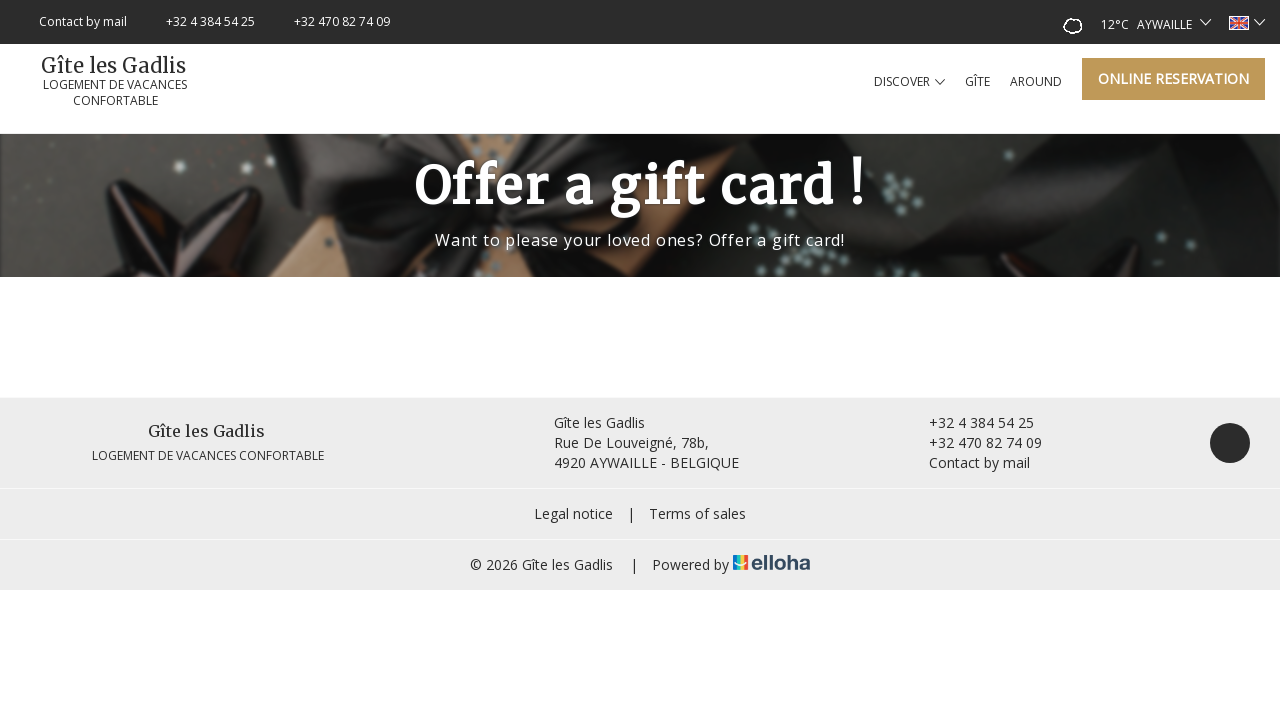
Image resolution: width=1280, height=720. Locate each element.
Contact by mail (968, 462)
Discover (909, 82)
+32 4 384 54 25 (970, 422)
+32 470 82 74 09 (974, 442)
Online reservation (1173, 78)
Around (1036, 81)
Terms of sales (697, 513)
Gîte (977, 81)
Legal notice (573, 513)
